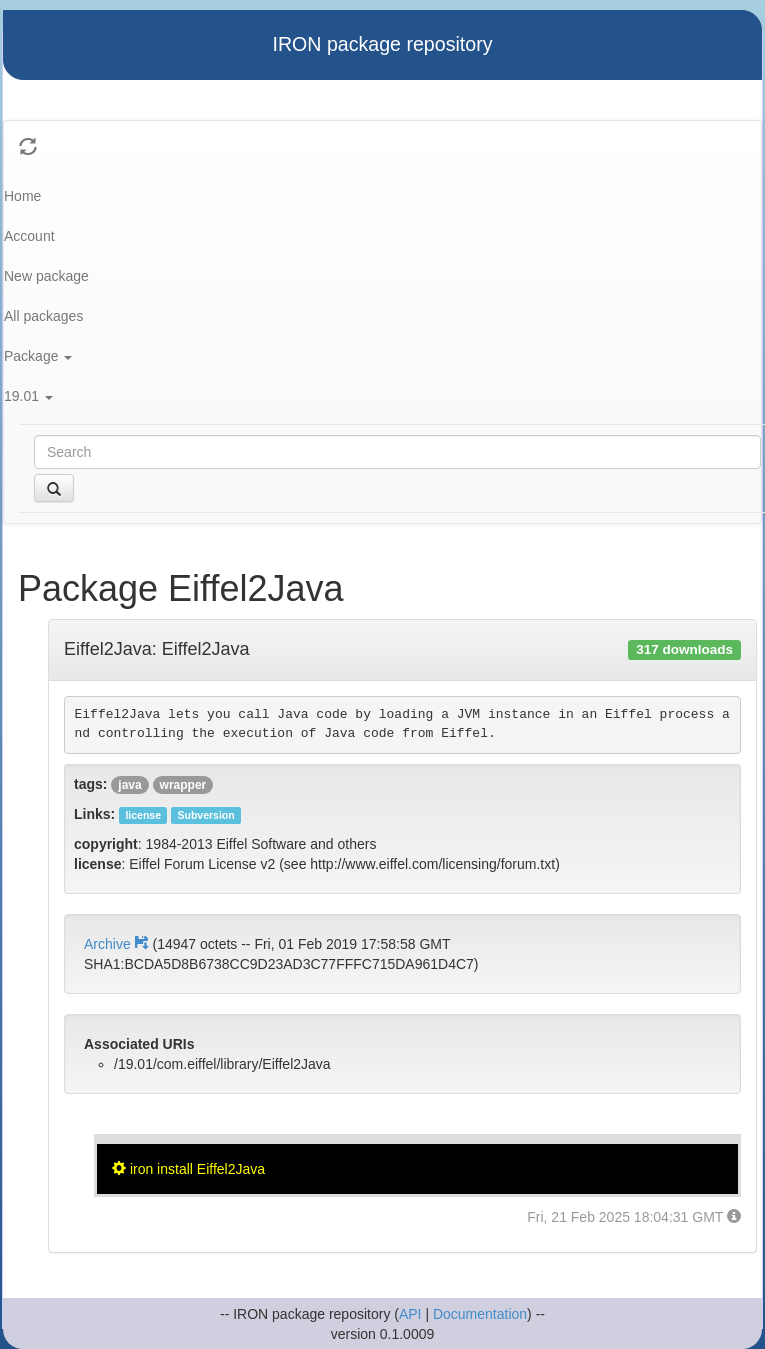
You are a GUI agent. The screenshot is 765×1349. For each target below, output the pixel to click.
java (129, 785)
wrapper (183, 785)
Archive (118, 944)
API (410, 1314)
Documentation (480, 1314)
